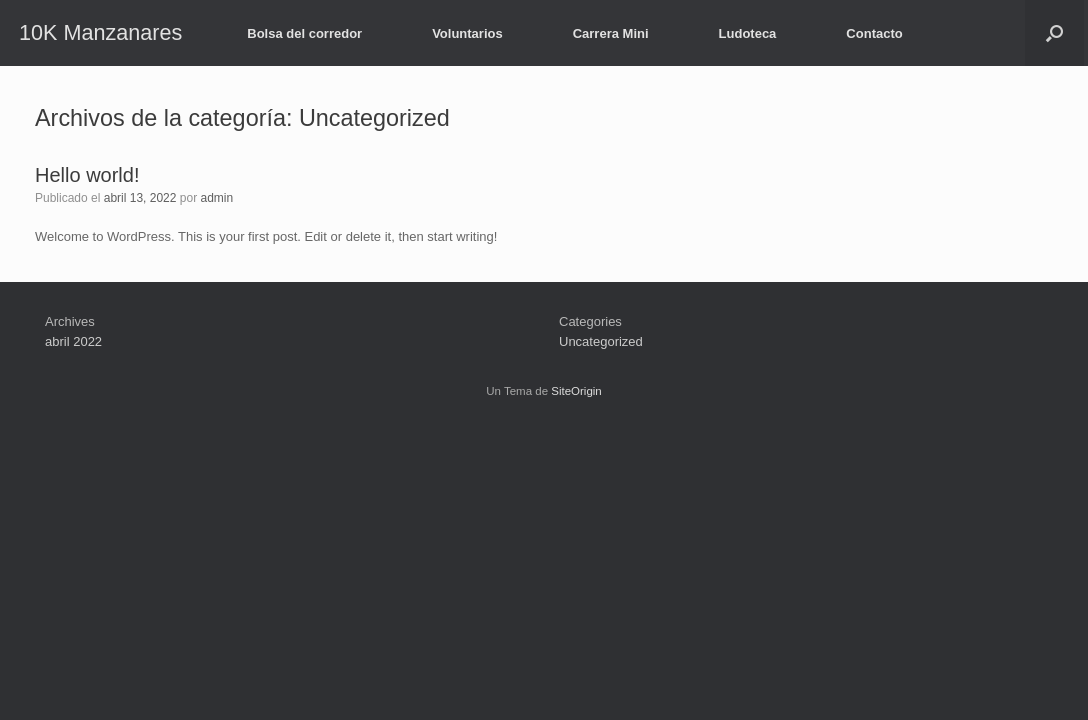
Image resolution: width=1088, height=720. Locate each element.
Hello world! (87, 175)
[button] (1054, 33)
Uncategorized (601, 341)
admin (217, 198)
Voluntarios (467, 33)
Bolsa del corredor (304, 33)
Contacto (874, 33)
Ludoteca (748, 33)
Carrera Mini (611, 33)
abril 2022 (73, 341)
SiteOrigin (576, 391)
